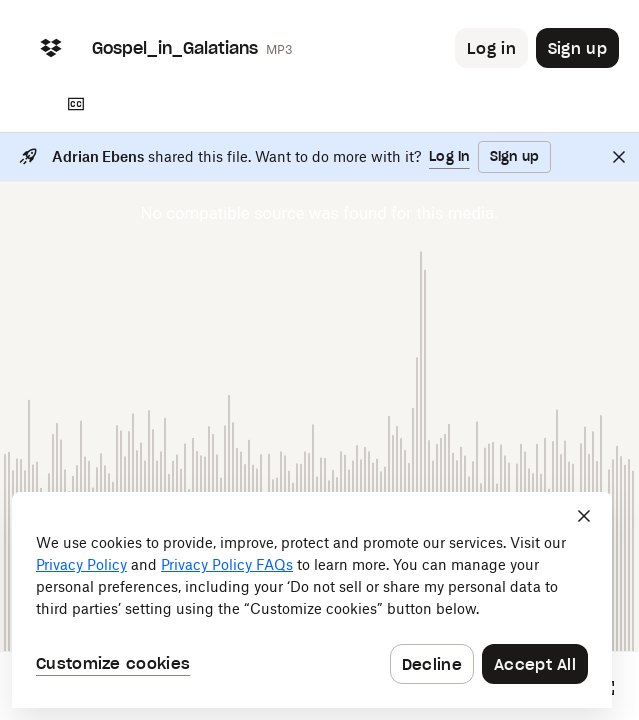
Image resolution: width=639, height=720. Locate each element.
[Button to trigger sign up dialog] (577, 48)
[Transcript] (76, 104)
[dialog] (312, 600)
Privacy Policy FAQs (227, 564)
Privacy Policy (81, 564)
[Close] (619, 157)
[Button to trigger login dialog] (491, 48)
